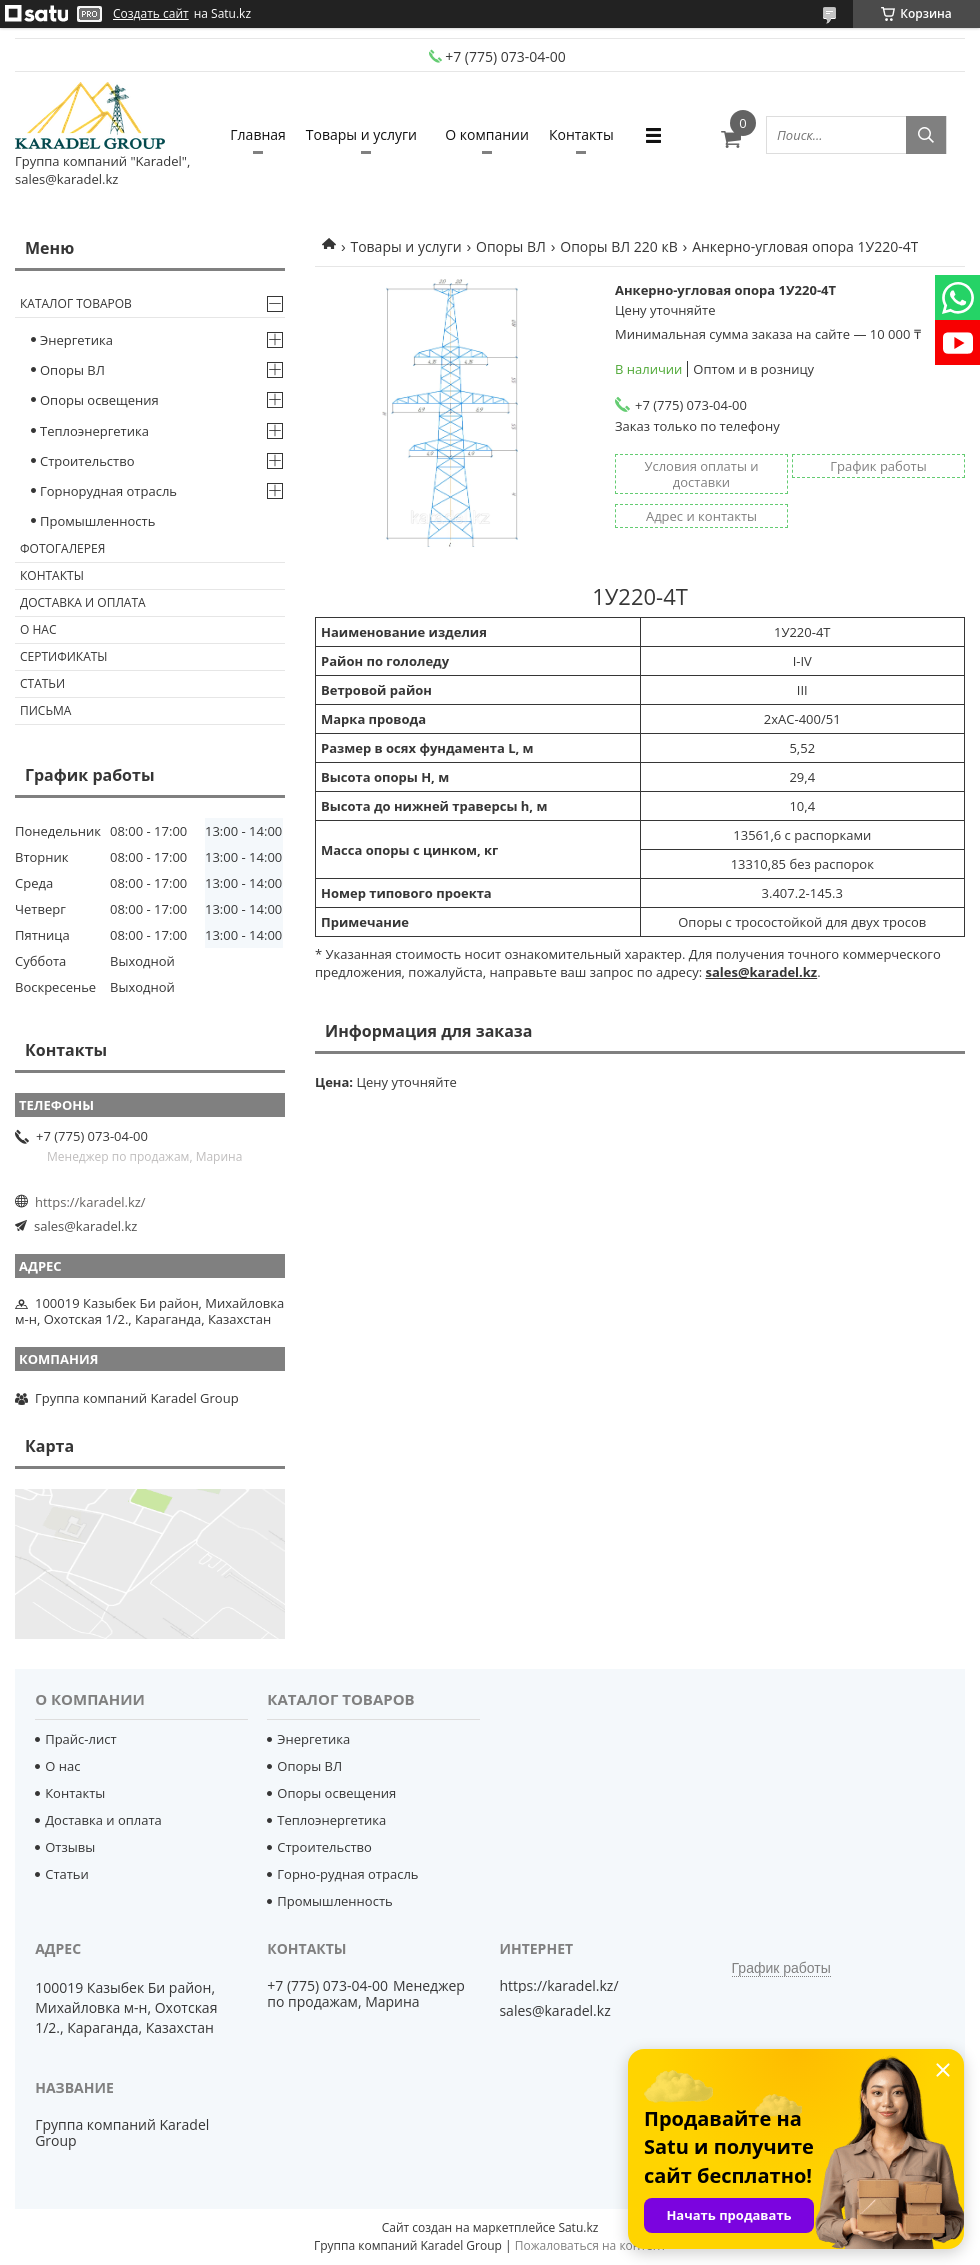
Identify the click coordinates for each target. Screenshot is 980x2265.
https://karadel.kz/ (90, 1202)
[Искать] (926, 135)
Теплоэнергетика (94, 431)
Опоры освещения (99, 400)
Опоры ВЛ (511, 246)
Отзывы (70, 1847)
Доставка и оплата (83, 602)
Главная (258, 134)
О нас (38, 629)
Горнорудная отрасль (108, 491)
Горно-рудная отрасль (347, 1874)
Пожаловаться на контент (590, 2245)
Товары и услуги (361, 134)
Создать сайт (151, 14)
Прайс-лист (80, 1739)
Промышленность (97, 521)
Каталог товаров (76, 303)
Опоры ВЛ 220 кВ (618, 246)
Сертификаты (64, 656)
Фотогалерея (62, 548)
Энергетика (76, 340)
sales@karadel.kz (85, 1226)
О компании (487, 134)
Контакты (581, 134)
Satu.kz (578, 2227)
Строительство (87, 461)
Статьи (42, 683)
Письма (45, 710)
